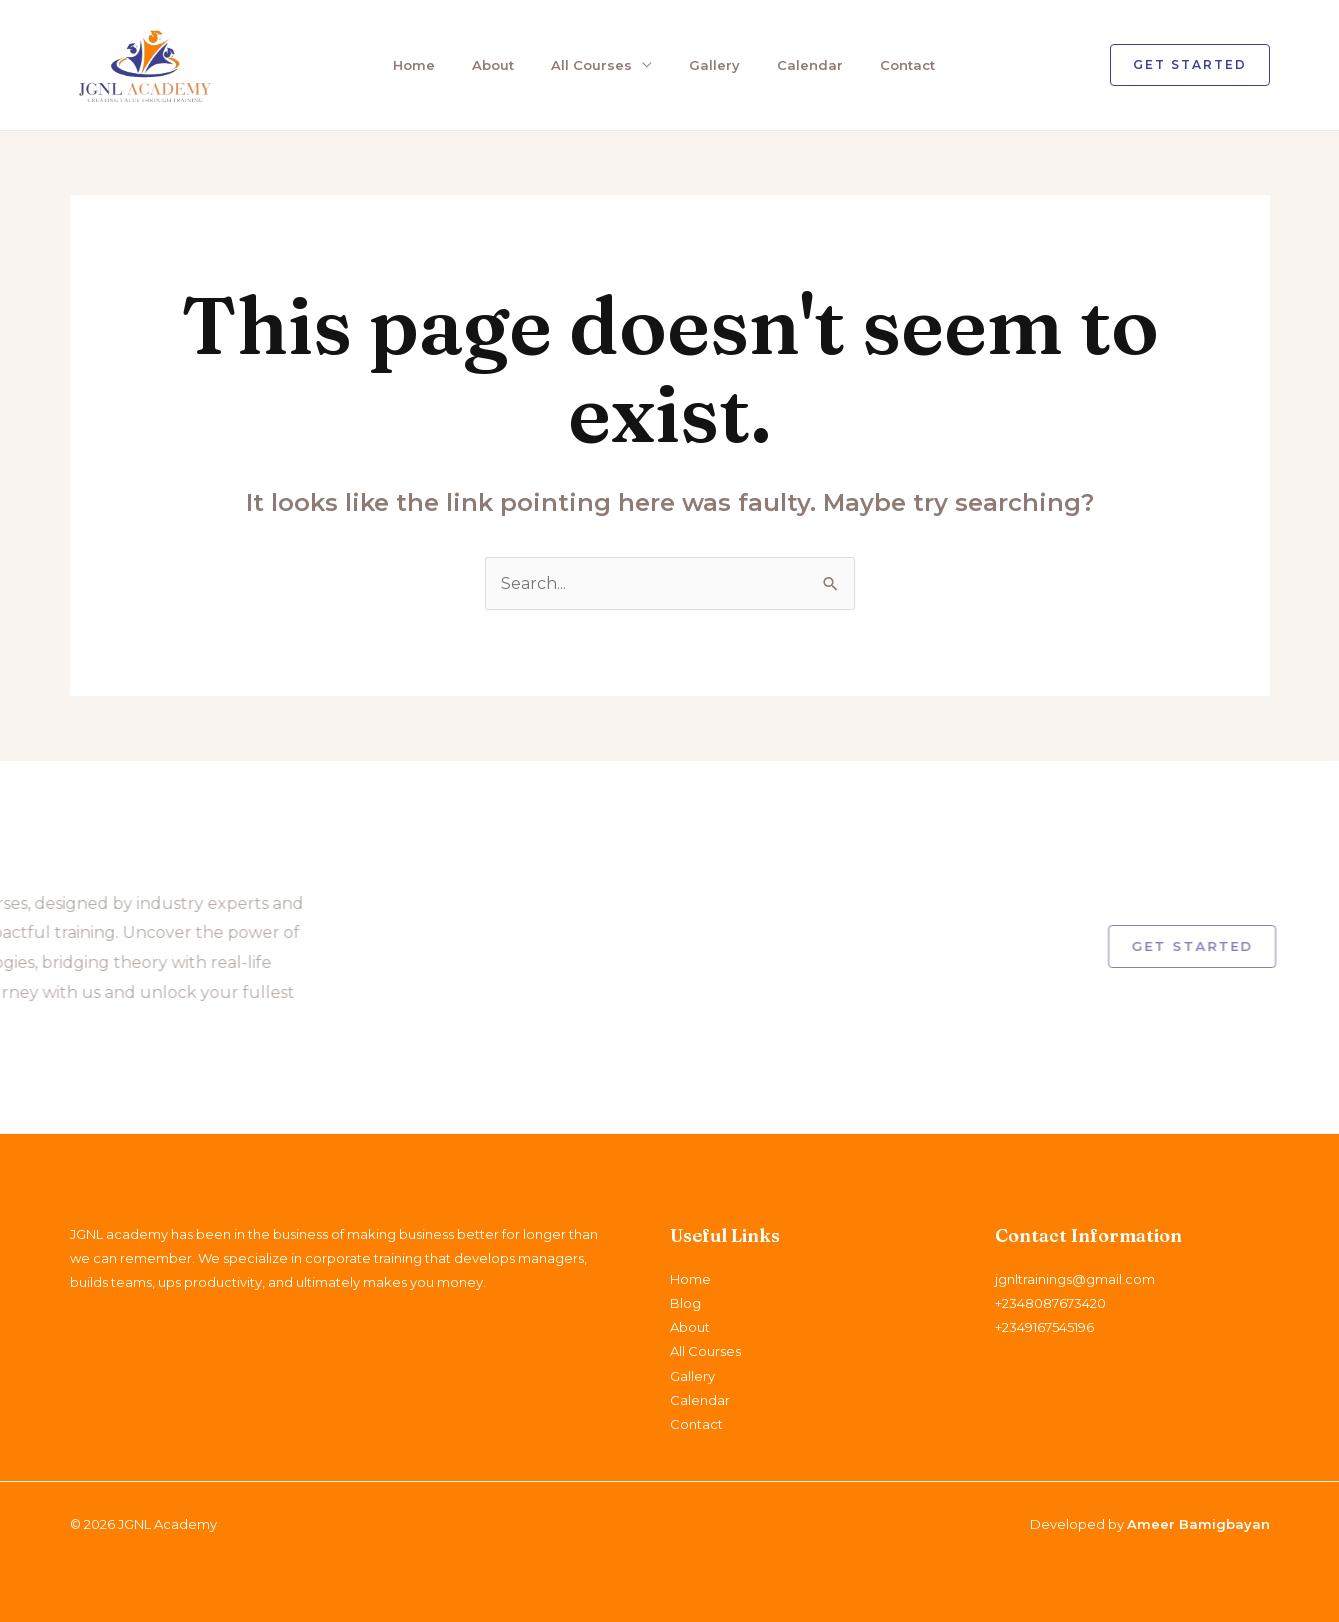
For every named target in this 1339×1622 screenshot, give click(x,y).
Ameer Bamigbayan (1198, 1524)
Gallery (714, 65)
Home (414, 65)
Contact (907, 65)
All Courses (591, 65)
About (493, 65)
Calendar (810, 65)
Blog (685, 1303)
